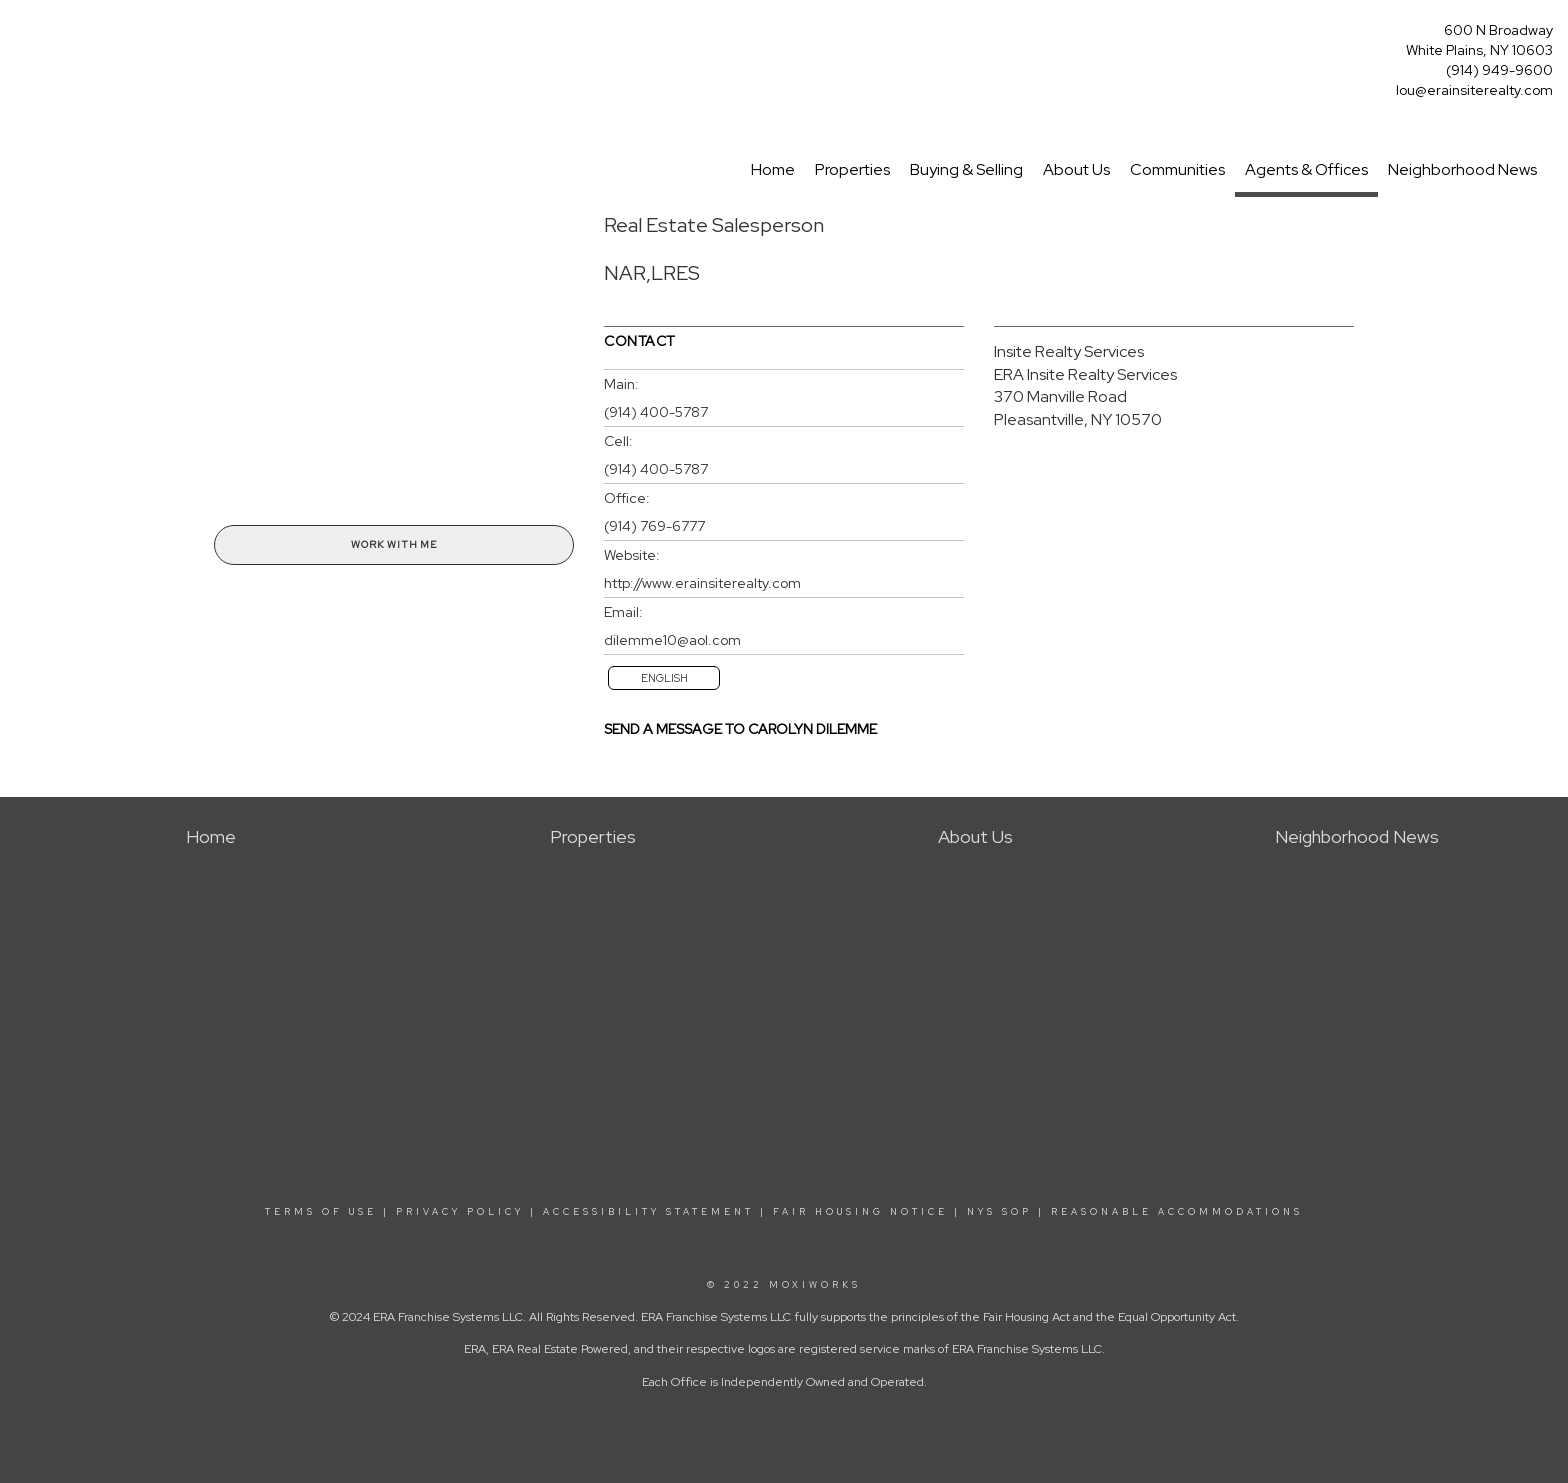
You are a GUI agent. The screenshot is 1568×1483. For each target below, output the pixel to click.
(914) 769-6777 (654, 526)
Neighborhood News (1462, 169)
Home (773, 169)
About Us (1076, 169)
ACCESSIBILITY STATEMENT (648, 1212)
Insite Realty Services (1069, 351)
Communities (1177, 169)
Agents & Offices (1306, 169)
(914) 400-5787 (656, 412)
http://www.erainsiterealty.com (702, 583)
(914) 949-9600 (1499, 70)
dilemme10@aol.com (672, 640)
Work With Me (394, 544)
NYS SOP (999, 1212)
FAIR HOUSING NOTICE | (867, 1212)
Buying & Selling (966, 169)
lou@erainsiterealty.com (1474, 90)
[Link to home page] (20, 36)
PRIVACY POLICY (460, 1212)
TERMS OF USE (321, 1212)
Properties (852, 169)
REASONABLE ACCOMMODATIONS (1174, 1212)
